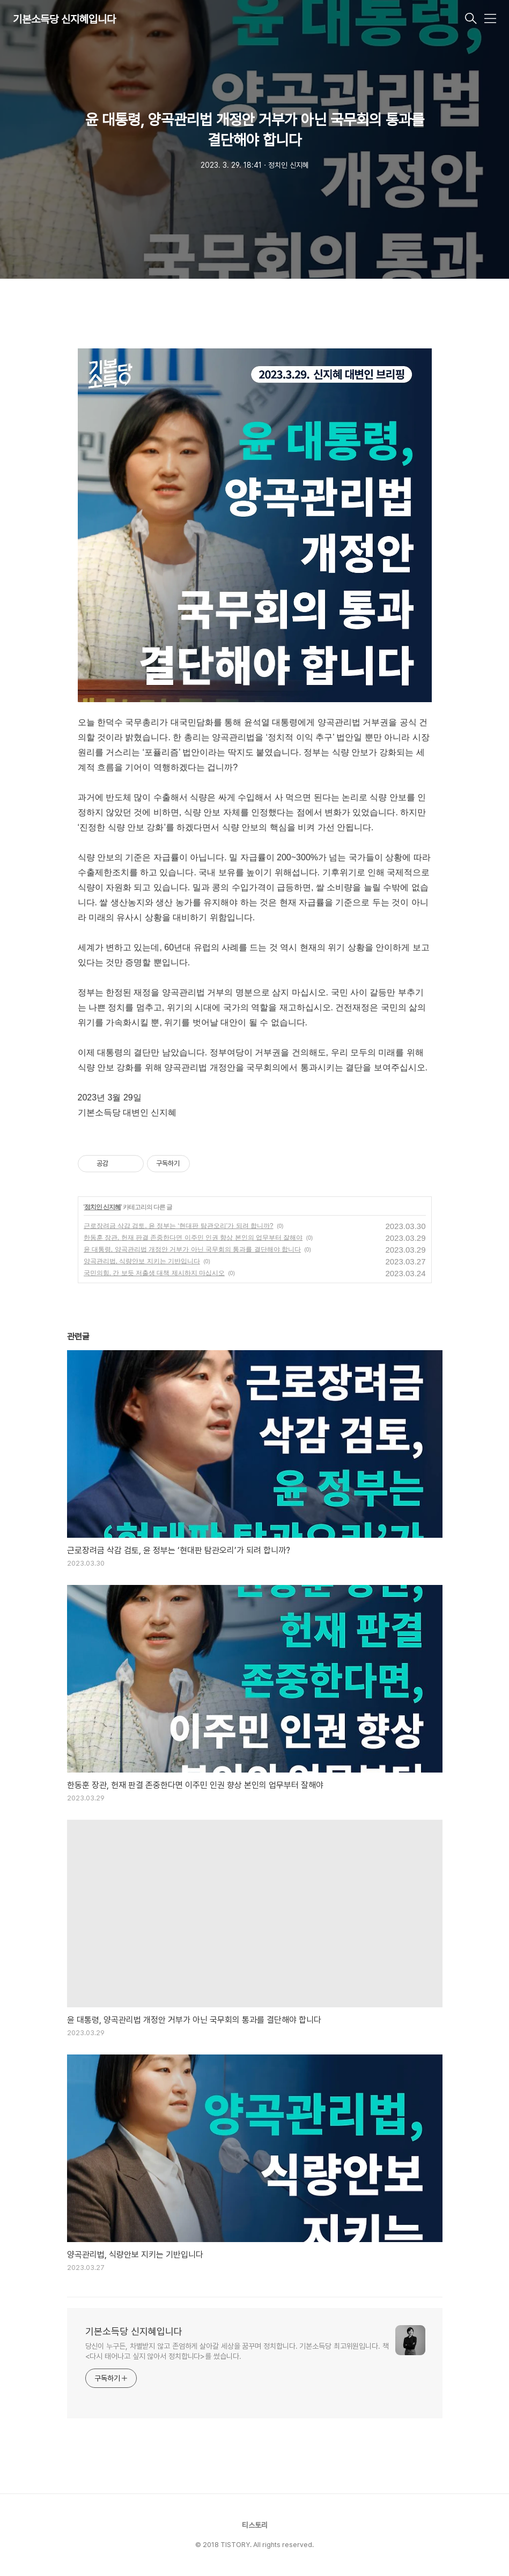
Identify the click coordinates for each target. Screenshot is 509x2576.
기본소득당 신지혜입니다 (64, 19)
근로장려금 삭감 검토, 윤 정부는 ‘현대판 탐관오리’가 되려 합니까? (179, 1226)
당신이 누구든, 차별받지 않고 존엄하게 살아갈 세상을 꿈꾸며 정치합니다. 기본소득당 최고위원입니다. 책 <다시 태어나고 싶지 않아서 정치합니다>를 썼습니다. (237, 2351)
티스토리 (255, 2525)
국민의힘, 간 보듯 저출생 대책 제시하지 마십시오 (154, 1273)
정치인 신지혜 (102, 1207)
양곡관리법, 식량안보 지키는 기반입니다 (142, 1261)
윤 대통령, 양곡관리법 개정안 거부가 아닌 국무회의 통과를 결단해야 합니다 (192, 1249)
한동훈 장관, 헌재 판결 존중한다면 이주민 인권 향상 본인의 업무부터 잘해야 (193, 1237)
